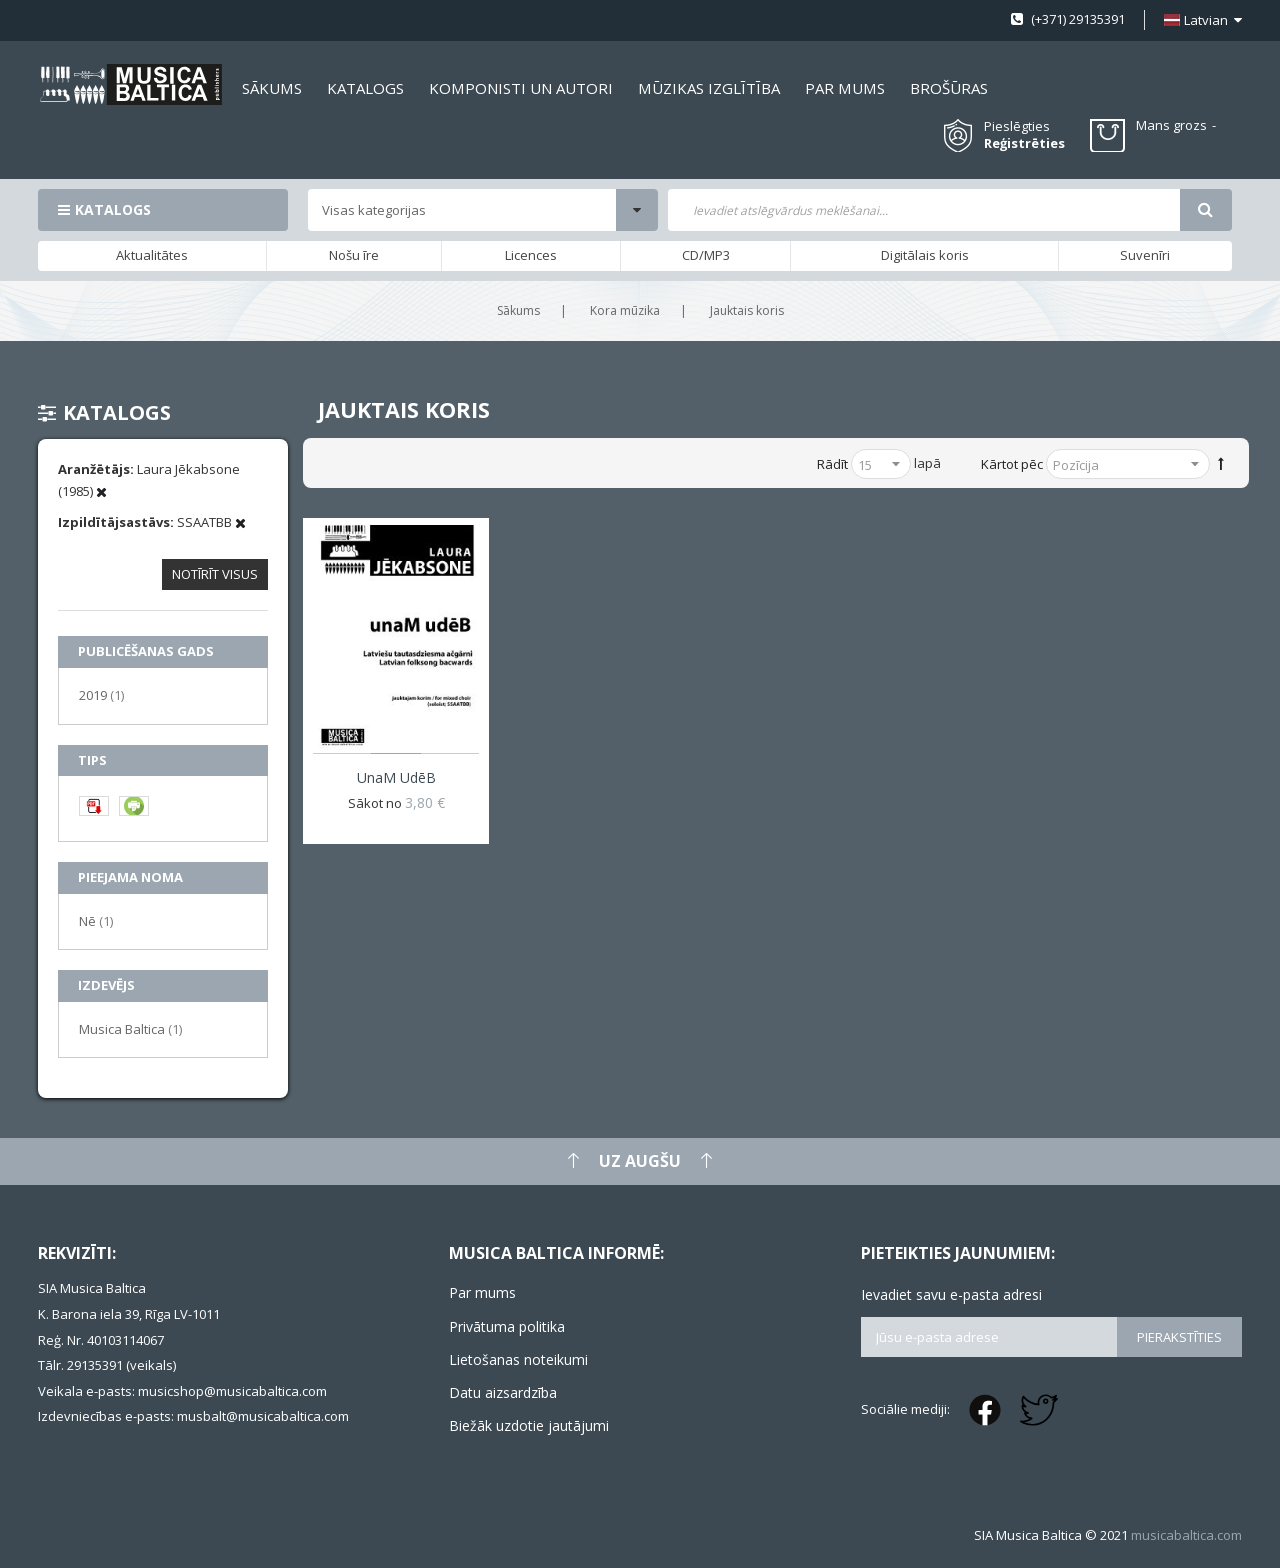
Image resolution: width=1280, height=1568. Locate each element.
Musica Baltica (130, 1028)
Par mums (482, 1292)
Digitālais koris (925, 255)
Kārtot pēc (1012, 464)
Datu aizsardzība (503, 1392)
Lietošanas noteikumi (518, 1359)
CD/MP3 (706, 255)
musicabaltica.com (1186, 1535)
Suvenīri (1145, 255)
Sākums (518, 310)
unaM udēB (396, 777)
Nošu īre (354, 255)
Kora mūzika (625, 310)
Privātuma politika (507, 1326)
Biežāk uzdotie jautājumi (529, 1425)
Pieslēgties (1017, 126)
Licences (531, 255)
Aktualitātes (152, 255)
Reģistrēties (1024, 143)
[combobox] (923, 210)
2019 (101, 694)
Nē (96, 920)
